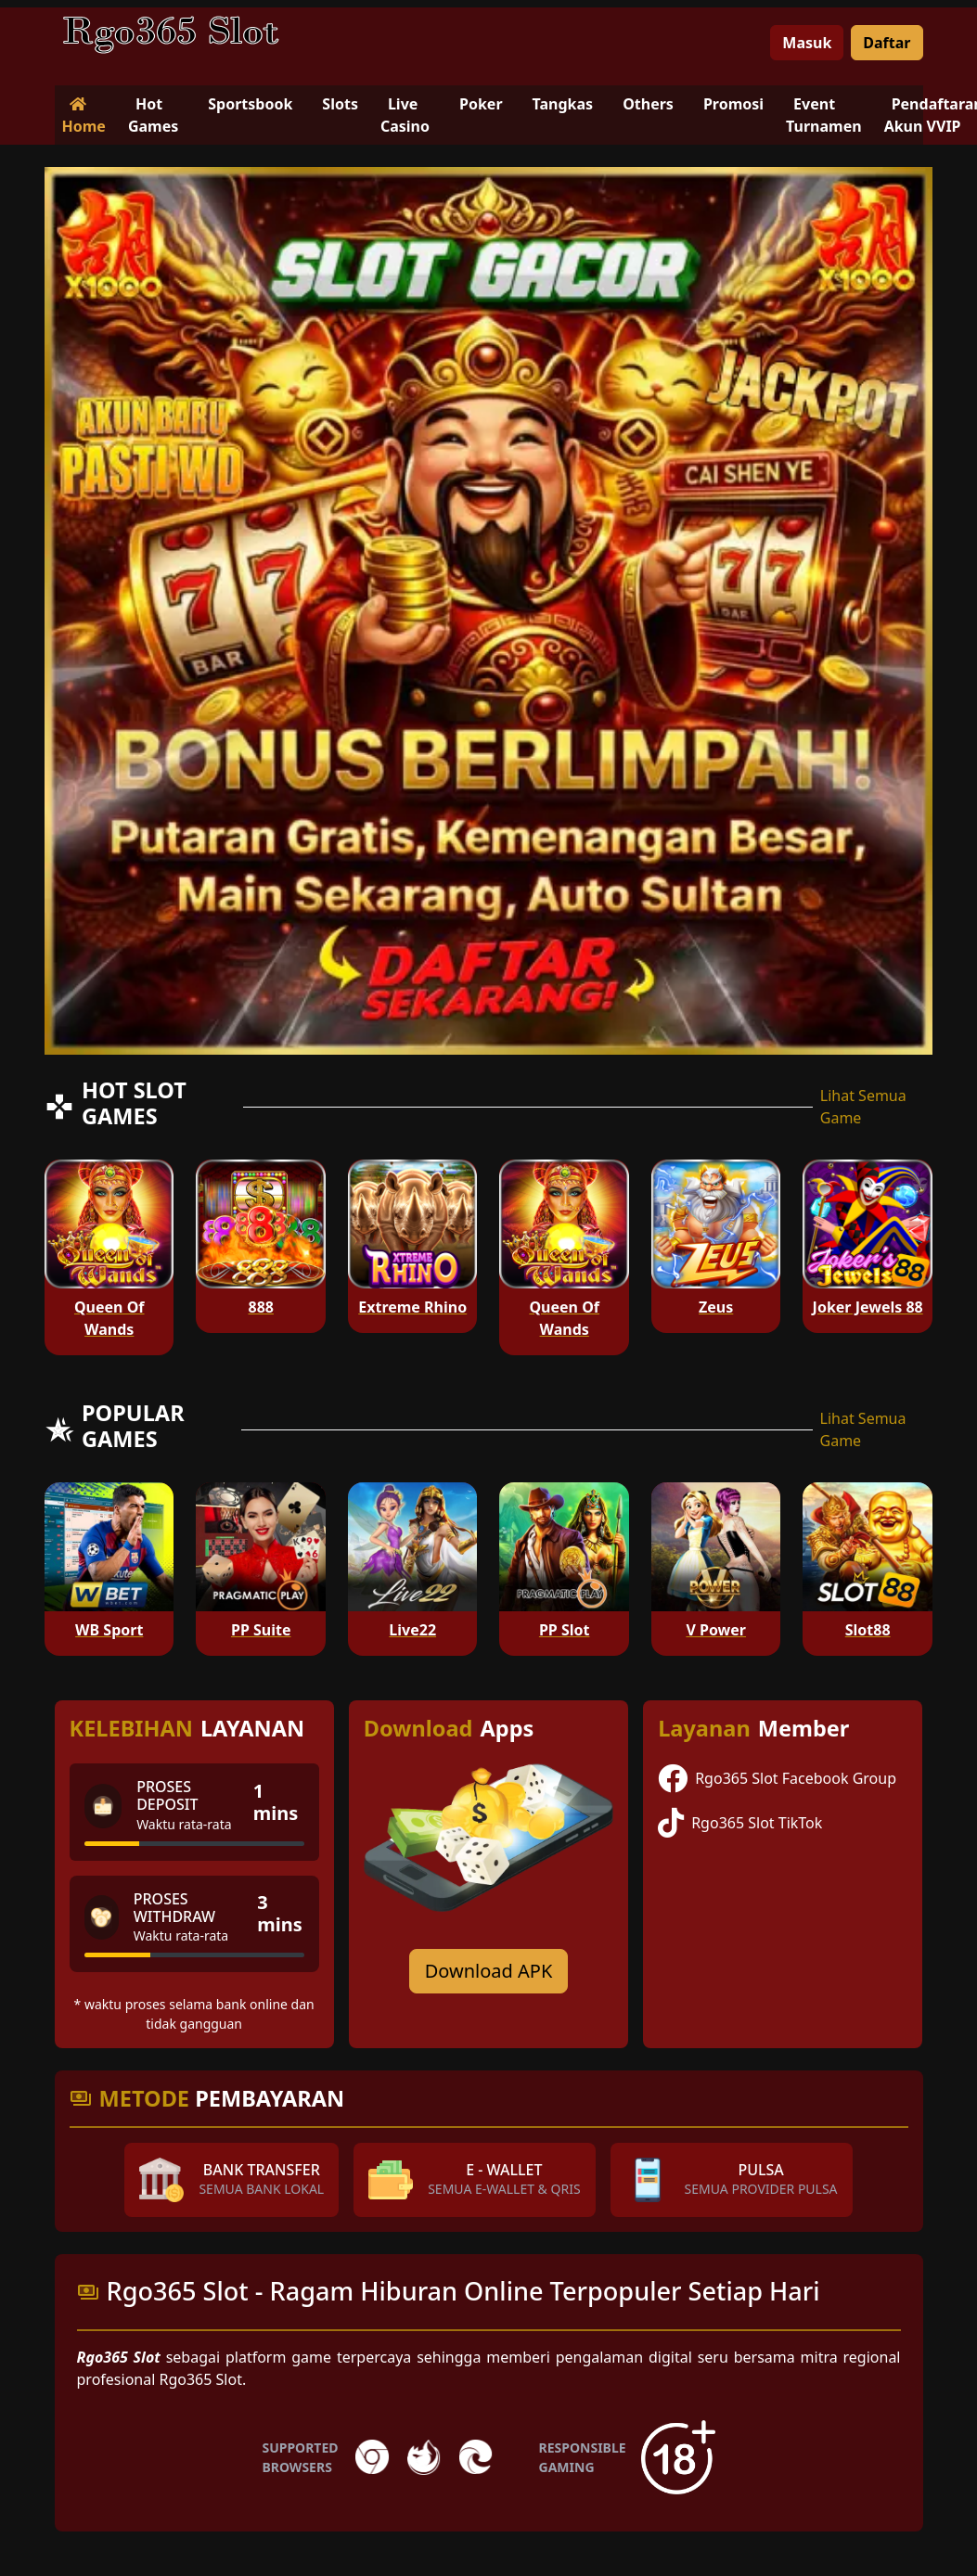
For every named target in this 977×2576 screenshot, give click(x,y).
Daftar (886, 42)
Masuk (806, 42)
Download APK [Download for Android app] (489, 1970)
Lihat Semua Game (863, 1106)
